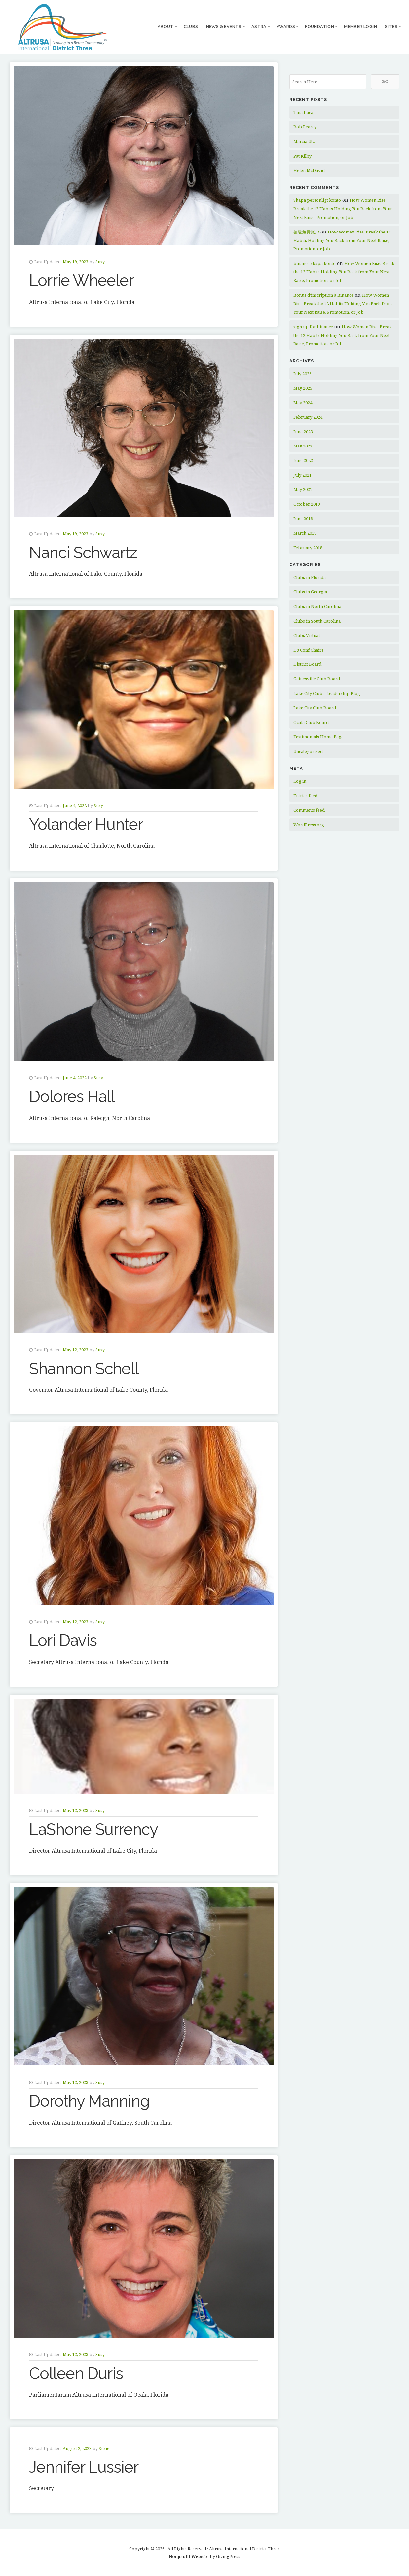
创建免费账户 (306, 232)
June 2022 (303, 460)
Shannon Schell (83, 1368)
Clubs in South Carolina (317, 621)
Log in (299, 781)
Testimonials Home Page (318, 737)
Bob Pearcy (304, 127)
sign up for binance (313, 327)
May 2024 (302, 403)
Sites (391, 26)
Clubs (191, 26)
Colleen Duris (76, 2373)
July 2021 (302, 475)
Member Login (360, 26)
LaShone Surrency (93, 1829)
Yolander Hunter (86, 824)
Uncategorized (308, 751)
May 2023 (302, 446)
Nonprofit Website (189, 2556)
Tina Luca (303, 112)
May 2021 (302, 489)
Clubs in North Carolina (317, 606)
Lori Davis (63, 1640)
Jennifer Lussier (83, 2467)
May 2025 (302, 388)
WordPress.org (308, 825)
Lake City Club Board (314, 708)
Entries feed (305, 796)
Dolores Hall (72, 1096)
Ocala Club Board (311, 722)
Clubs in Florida (309, 577)
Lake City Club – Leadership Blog (326, 693)
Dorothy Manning (89, 2101)
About (166, 26)
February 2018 (307, 548)
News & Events (224, 26)
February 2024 (307, 417)
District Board (307, 664)
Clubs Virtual (306, 635)
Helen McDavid (309, 170)
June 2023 (303, 432)
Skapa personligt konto (317, 200)
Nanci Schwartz (83, 552)
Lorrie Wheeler (81, 280)
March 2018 (304, 533)
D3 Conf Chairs (308, 650)
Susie (104, 2448)
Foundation (319, 26)
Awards (286, 26)
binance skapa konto (314, 263)
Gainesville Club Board (316, 679)
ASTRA (259, 26)
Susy (100, 262)
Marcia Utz (304, 141)
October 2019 (306, 504)
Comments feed (309, 810)
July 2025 (302, 373)
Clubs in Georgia (310, 592)
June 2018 (303, 518)
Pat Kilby (302, 156)
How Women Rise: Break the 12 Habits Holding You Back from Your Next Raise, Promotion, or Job (342, 208)
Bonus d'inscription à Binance (323, 295)
